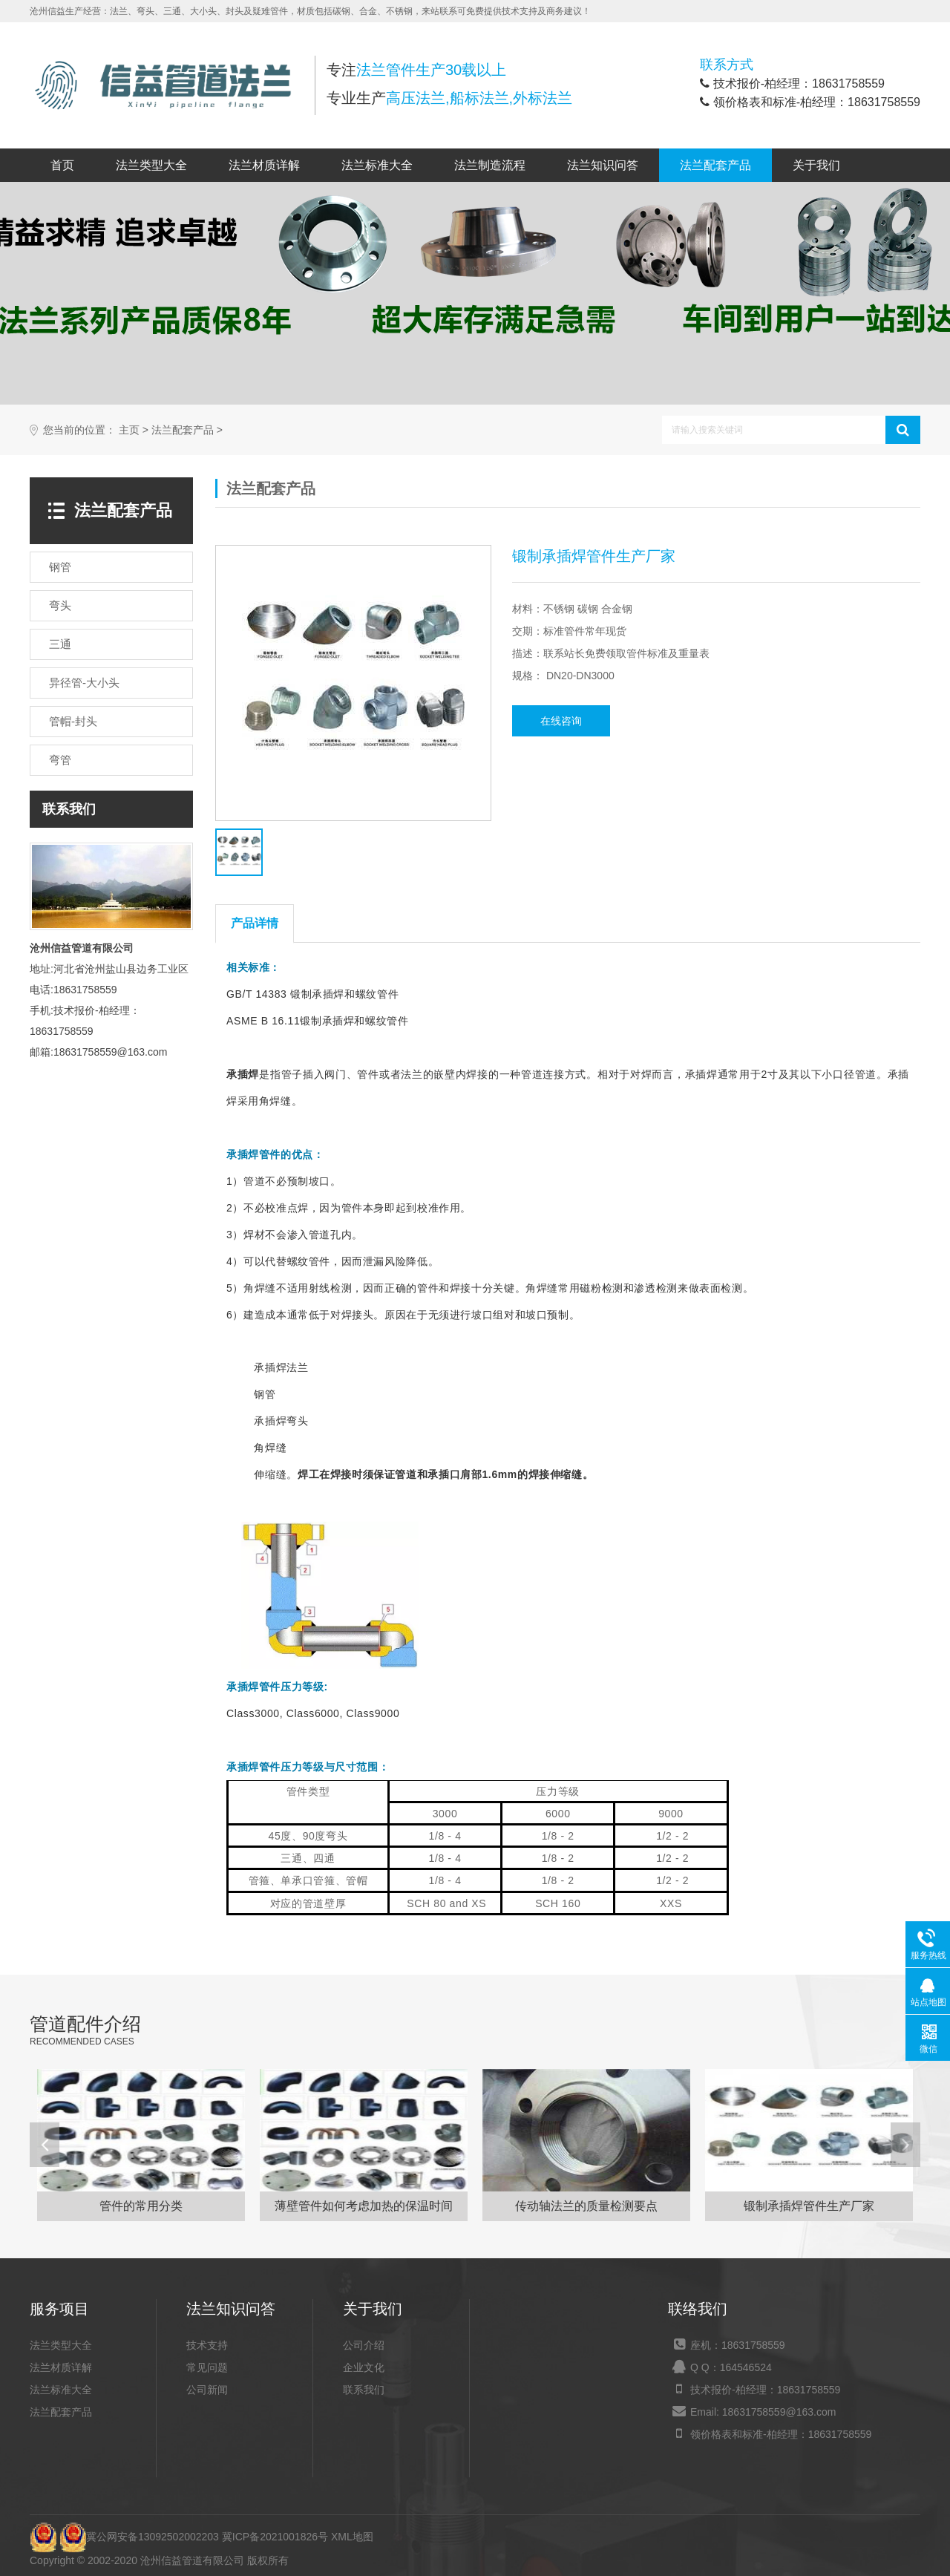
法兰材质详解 (264, 165)
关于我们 (816, 165)
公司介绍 (363, 2345)
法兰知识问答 (602, 165)
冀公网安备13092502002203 (139, 2537)
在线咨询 (561, 721)
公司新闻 (207, 2390)
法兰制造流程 (489, 165)
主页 (129, 430)
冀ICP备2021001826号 (275, 2537)
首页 (62, 165)
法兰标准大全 (377, 165)
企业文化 (363, 2367)
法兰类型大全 (151, 165)
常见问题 (207, 2367)
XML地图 (352, 2537)
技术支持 (207, 2345)
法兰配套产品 (715, 165)
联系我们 (363, 2390)
